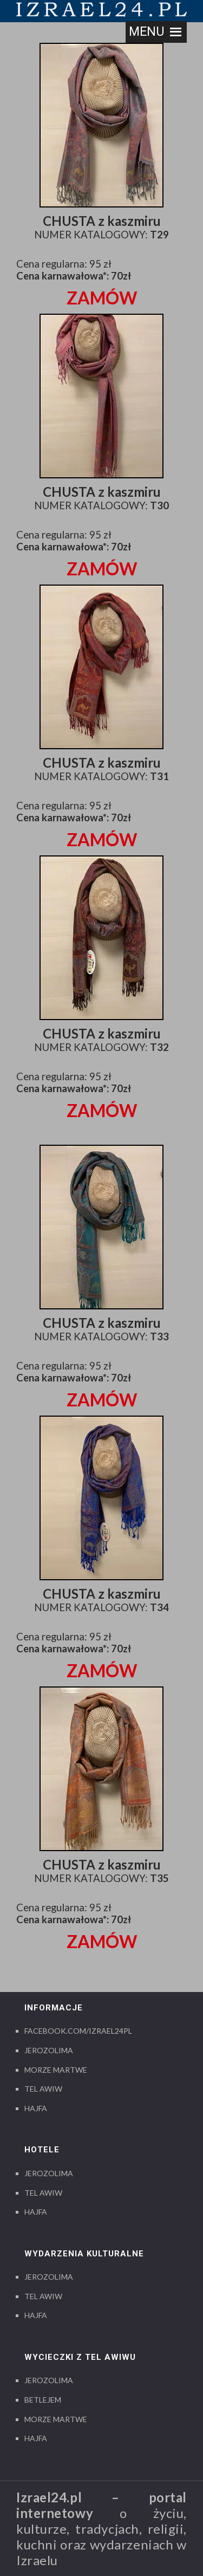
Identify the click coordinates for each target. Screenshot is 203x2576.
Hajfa (35, 2108)
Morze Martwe (55, 2069)
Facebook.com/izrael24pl (78, 2030)
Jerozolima (48, 2050)
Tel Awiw (43, 2088)
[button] (147, 32)
